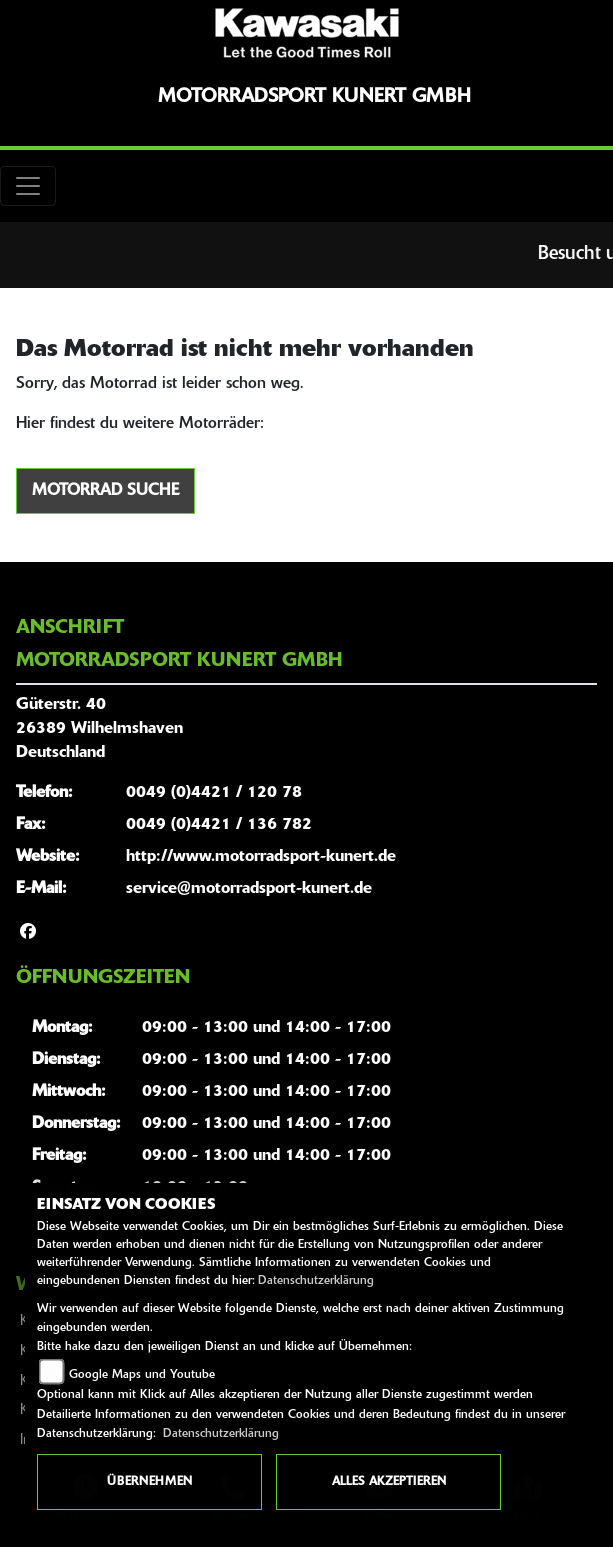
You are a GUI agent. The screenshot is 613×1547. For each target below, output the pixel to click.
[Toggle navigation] (28, 186)
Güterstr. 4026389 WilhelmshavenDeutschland (99, 729)
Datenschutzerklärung (316, 1281)
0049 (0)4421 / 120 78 (214, 793)
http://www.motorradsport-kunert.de (261, 857)
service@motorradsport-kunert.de (249, 889)
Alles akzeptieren (389, 1482)
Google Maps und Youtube (142, 1375)
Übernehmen (149, 1482)
